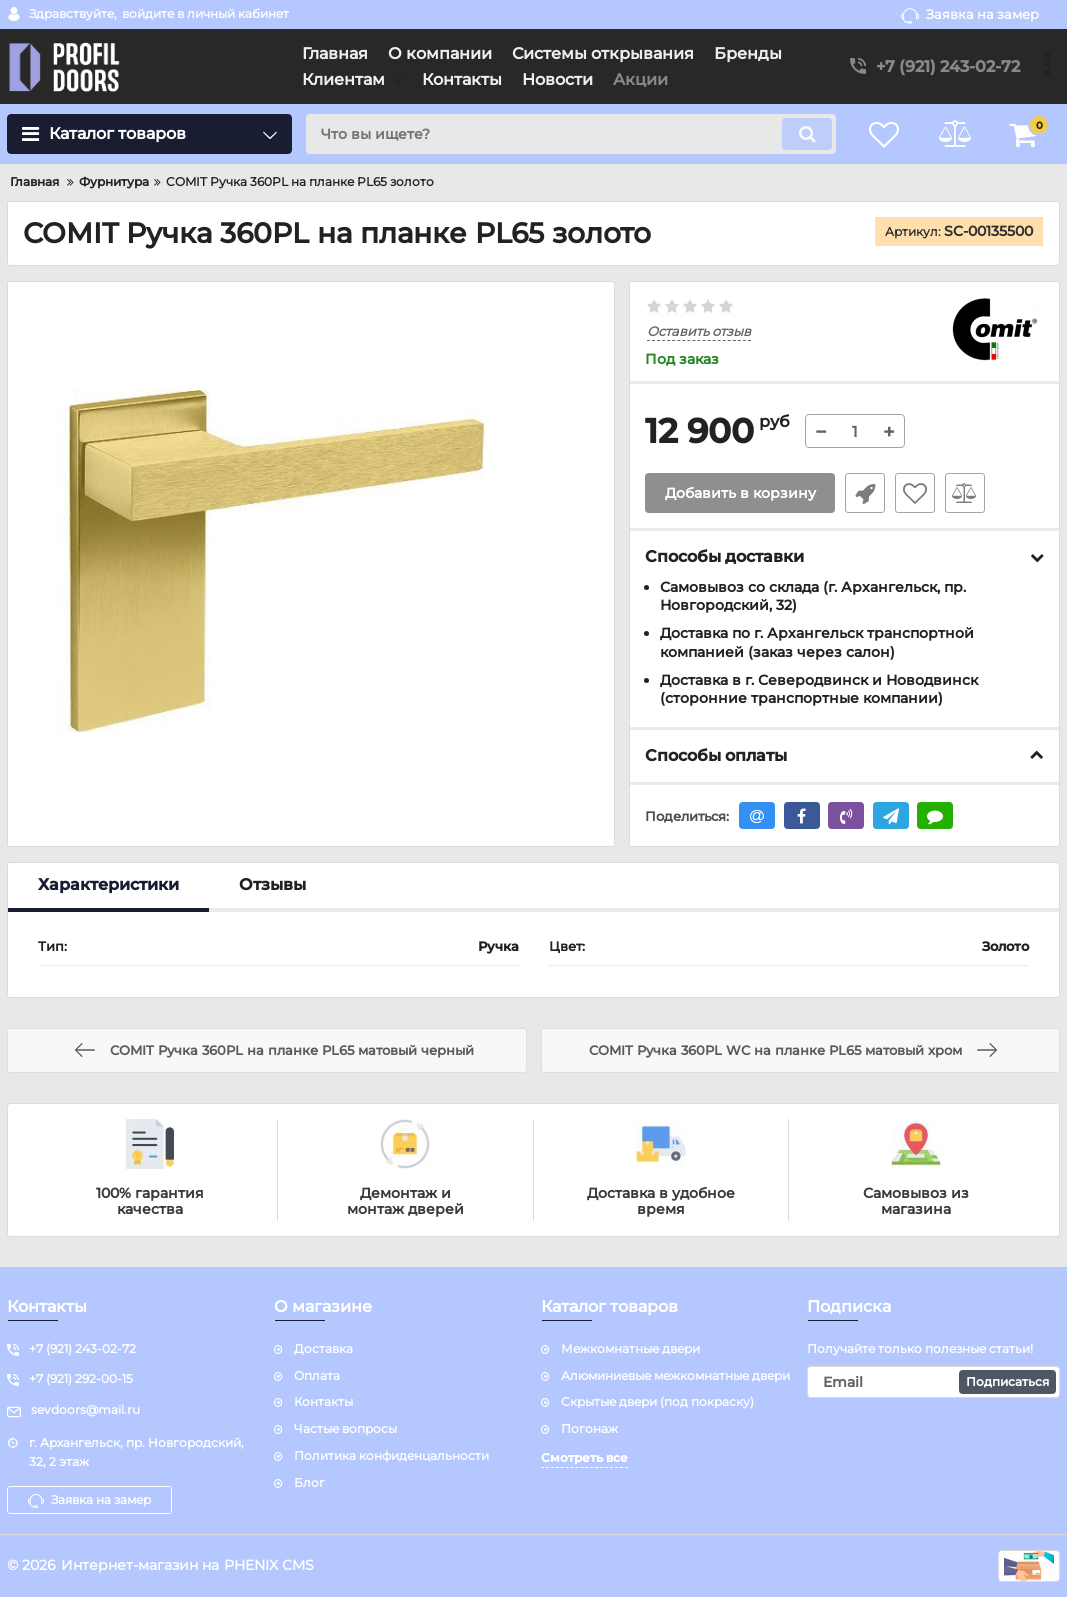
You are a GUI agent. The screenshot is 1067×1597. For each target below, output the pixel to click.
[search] (571, 134)
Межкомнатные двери (630, 1348)
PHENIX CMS (269, 1565)
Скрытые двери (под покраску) (657, 1401)
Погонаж (589, 1428)
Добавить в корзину (740, 493)
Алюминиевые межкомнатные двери (675, 1375)
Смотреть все (584, 1457)
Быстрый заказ (865, 493)
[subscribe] (933, 1382)
